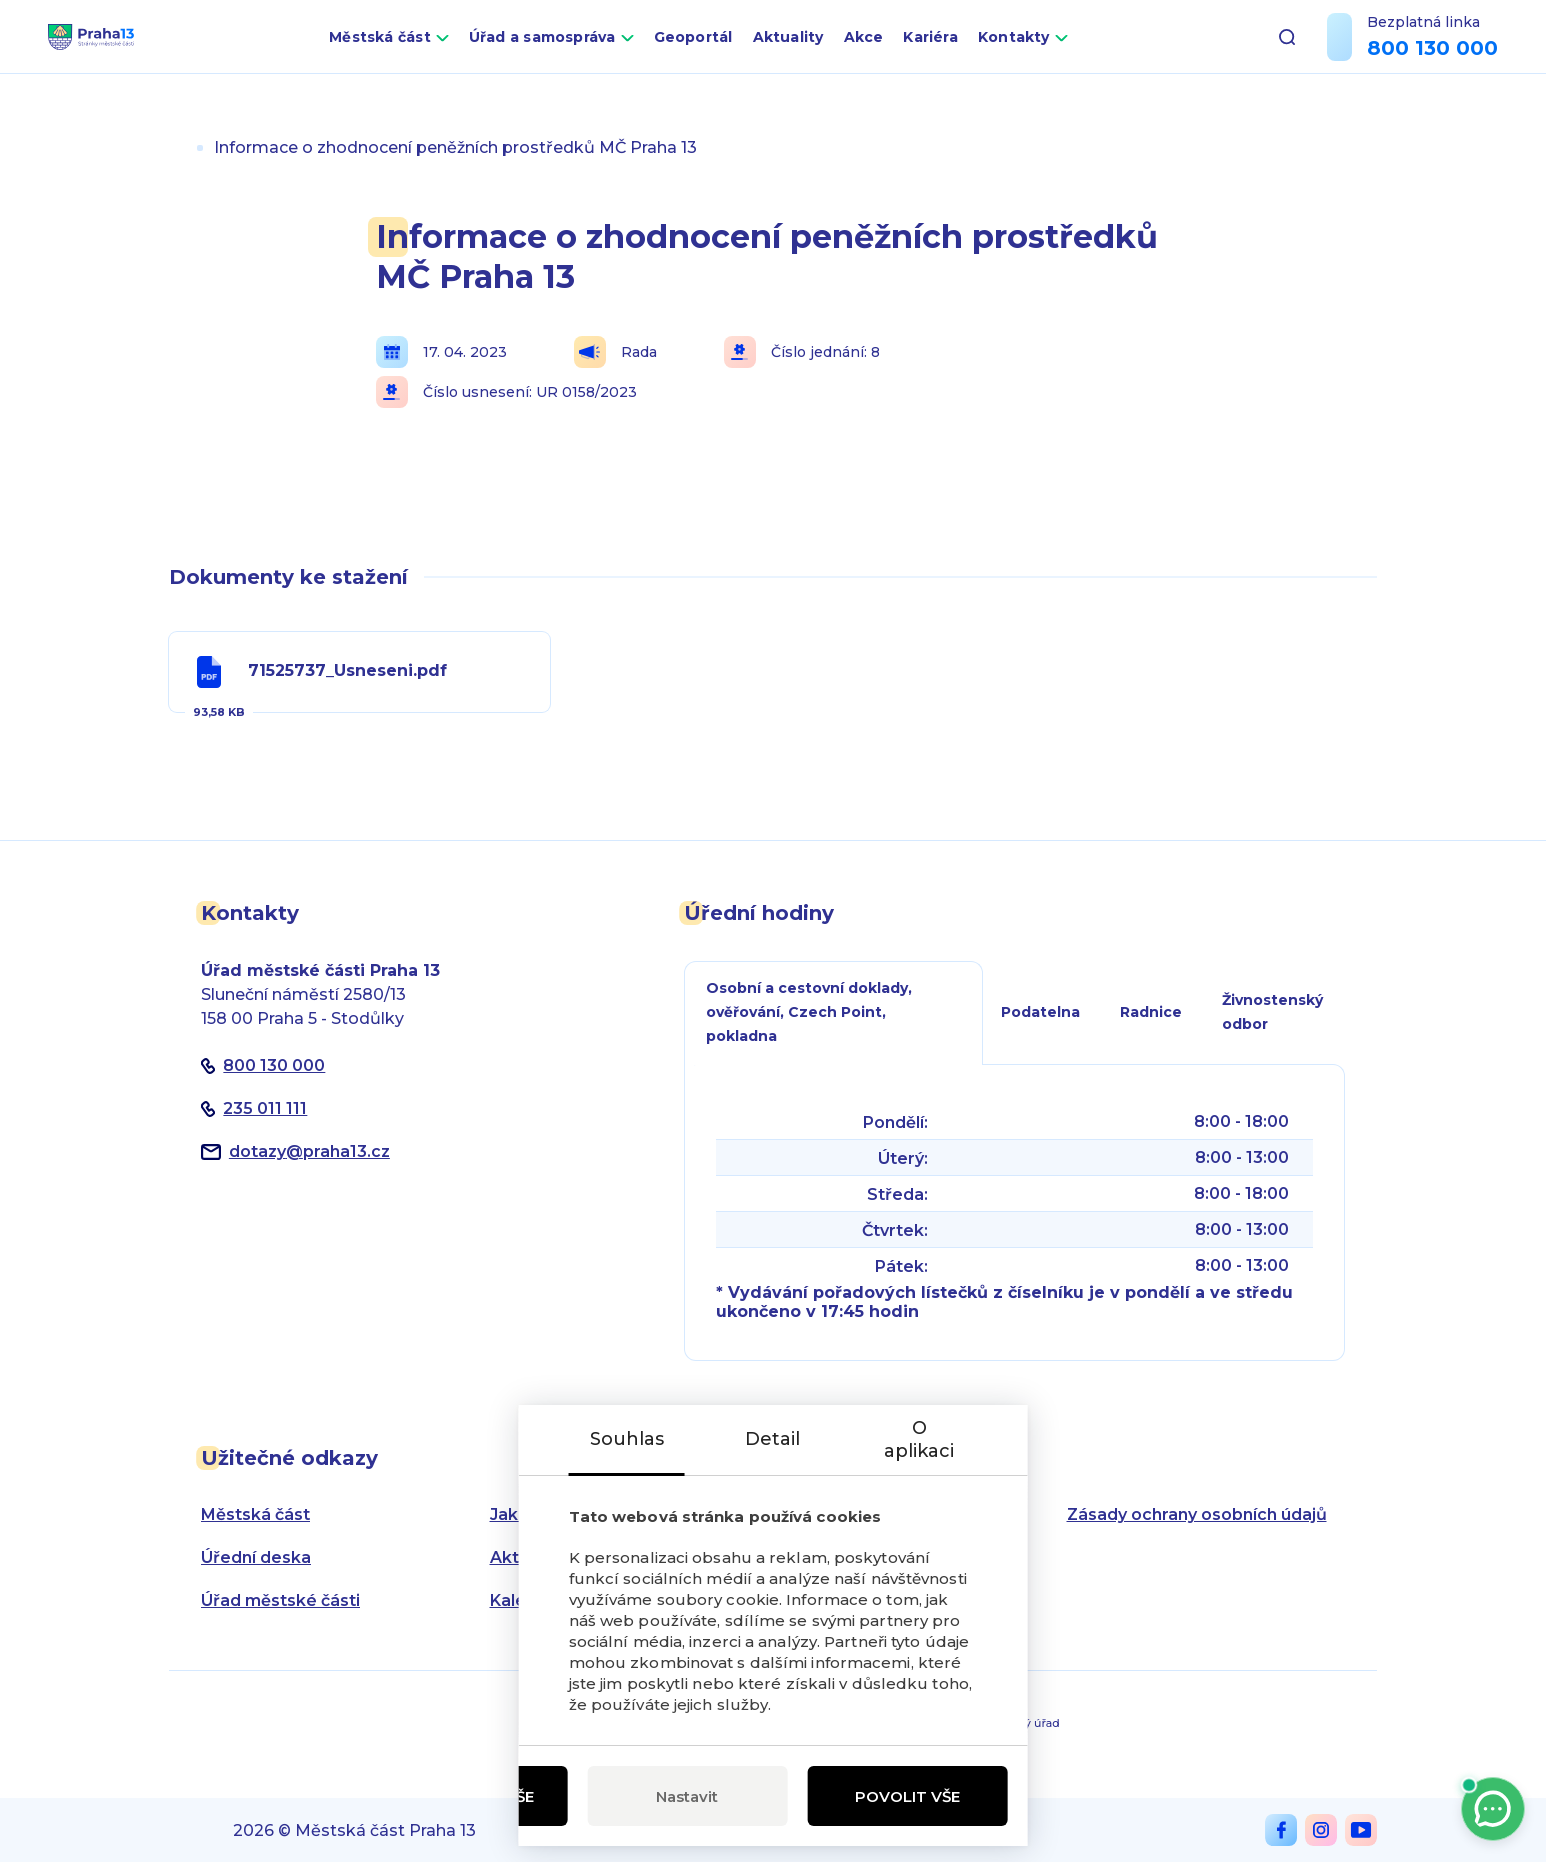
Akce (912, 52)
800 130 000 (1432, 63)
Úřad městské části (280, 1600)
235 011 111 (265, 1108)
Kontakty (1062, 52)
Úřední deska (256, 1557)
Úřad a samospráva (590, 52)
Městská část (428, 52)
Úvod (177, 147)
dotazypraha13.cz (309, 1151)
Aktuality (836, 52)
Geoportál (741, 52)
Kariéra (979, 52)
